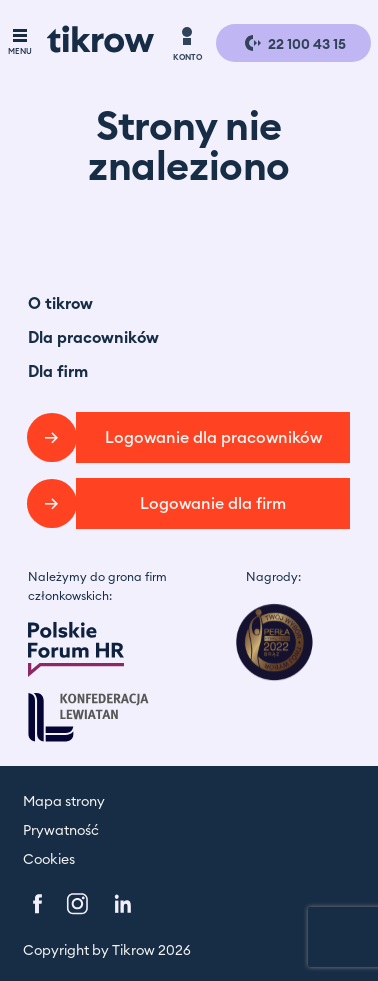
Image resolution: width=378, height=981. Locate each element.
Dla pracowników (93, 338)
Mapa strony (64, 802)
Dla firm (58, 372)
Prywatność (61, 831)
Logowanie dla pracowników (213, 438)
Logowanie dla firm (213, 504)
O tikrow (60, 304)
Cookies (49, 860)
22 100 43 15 (293, 43)
